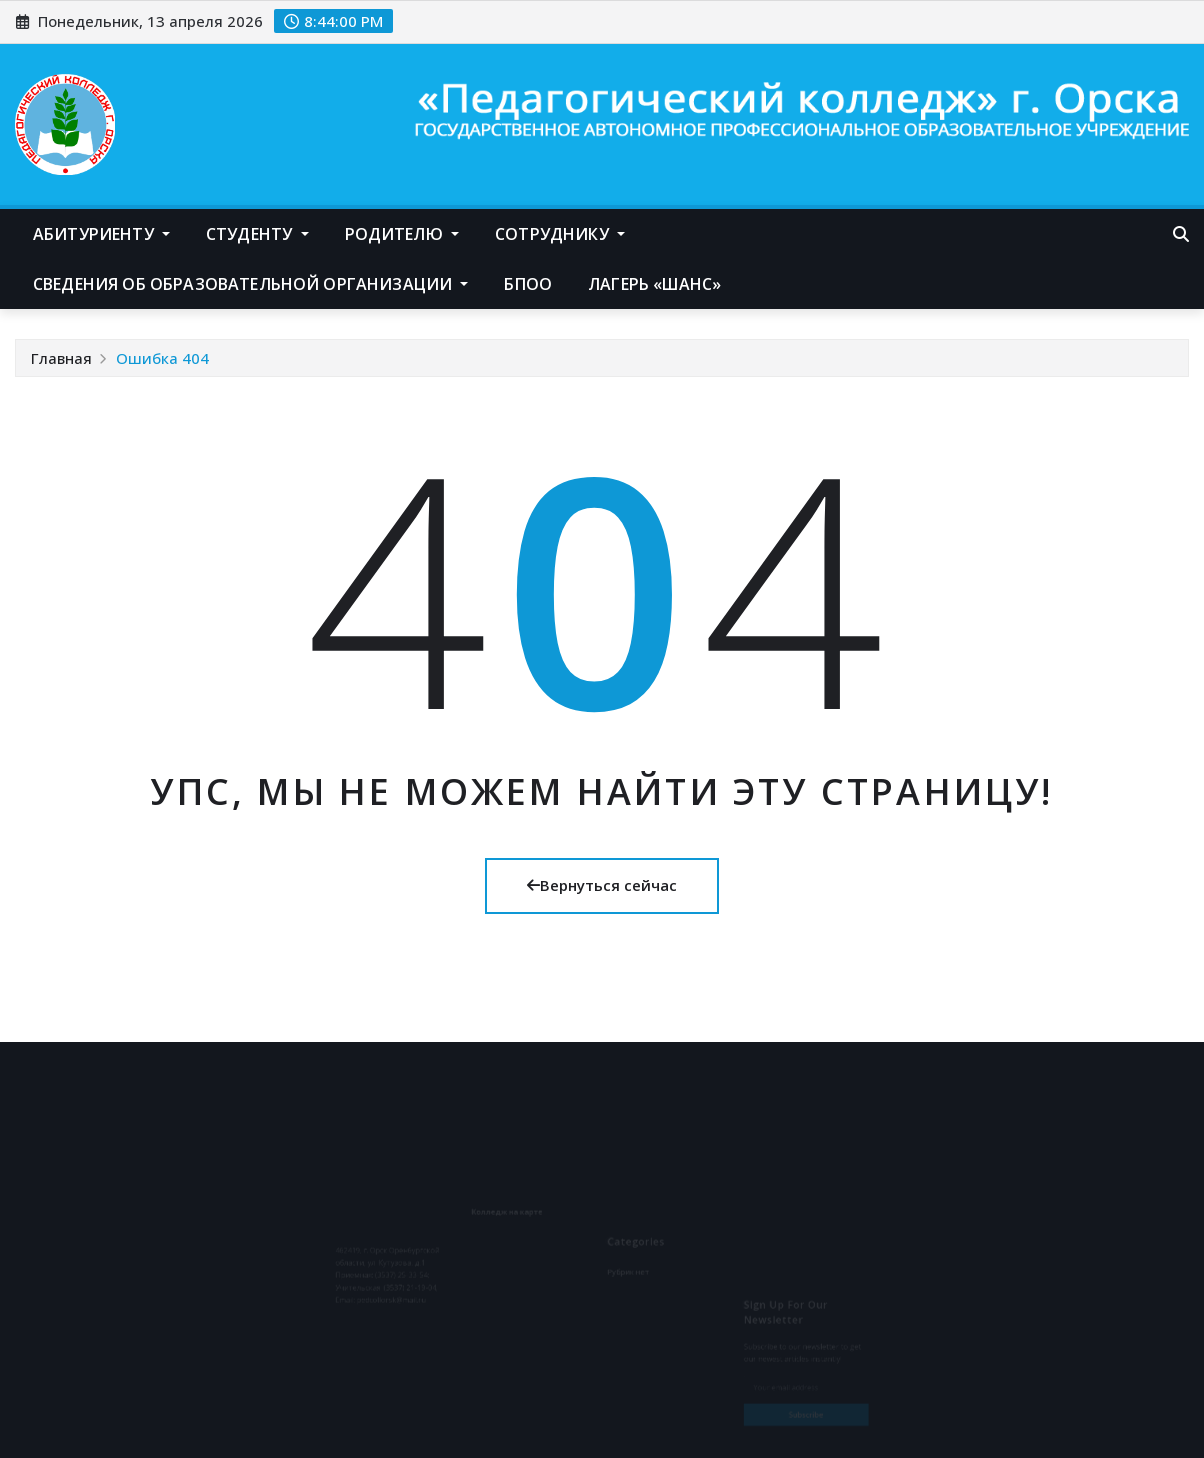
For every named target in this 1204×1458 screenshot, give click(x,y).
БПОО (528, 284)
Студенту (257, 234)
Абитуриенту (101, 234)
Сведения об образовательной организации (250, 284)
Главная (61, 358)
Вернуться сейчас (602, 885)
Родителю (402, 234)
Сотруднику (560, 234)
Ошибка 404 (162, 358)
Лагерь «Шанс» (654, 284)
